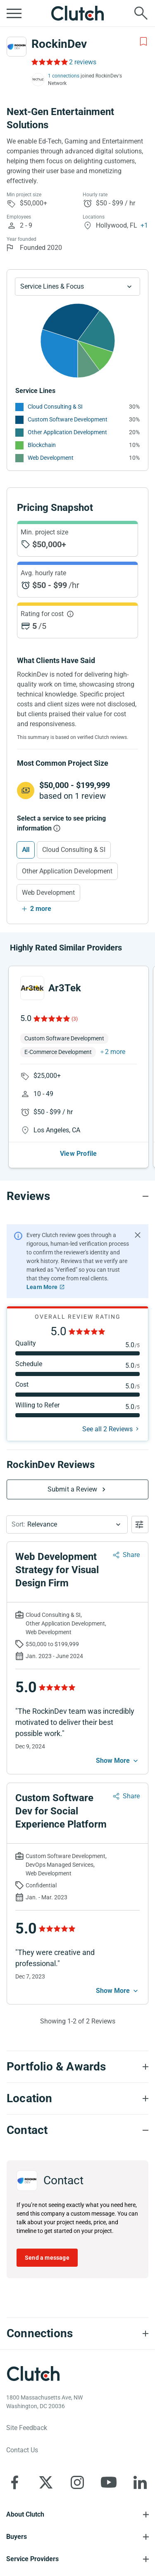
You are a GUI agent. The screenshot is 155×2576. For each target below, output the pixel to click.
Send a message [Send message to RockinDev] (47, 2257)
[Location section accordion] (77, 2098)
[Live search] (141, 13)
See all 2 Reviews (107, 1429)
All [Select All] (25, 850)
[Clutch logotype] (33, 2373)
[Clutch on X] (46, 2482)
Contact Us (22, 2450)
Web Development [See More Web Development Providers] (51, 457)
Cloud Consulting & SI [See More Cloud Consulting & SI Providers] (55, 406)
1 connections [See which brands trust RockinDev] (63, 76)
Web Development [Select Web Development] (48, 892)
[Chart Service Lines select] (77, 286)
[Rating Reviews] (49, 61)
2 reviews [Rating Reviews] (82, 62)
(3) (75, 1019)
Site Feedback (26, 2428)
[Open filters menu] (139, 1524)
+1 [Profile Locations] (144, 225)
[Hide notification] (138, 1235)
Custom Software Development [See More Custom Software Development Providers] (67, 419)
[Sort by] (67, 1524)
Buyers (16, 2537)
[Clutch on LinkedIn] (140, 2482)
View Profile (78, 1153)
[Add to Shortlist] (143, 42)
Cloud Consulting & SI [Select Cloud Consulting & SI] (73, 850)
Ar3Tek (64, 988)
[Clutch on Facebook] (14, 2482)
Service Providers (32, 2559)
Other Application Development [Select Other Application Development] (67, 871)
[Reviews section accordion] (77, 1196)
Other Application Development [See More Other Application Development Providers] (67, 432)
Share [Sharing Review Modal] (131, 1555)
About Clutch (25, 2514)
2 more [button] (115, 1052)
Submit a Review (73, 1489)
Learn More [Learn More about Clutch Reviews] (41, 1287)
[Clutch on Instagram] (77, 2482)
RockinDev (59, 44)
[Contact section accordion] (77, 2130)
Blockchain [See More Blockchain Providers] (42, 445)
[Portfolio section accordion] (77, 2066)
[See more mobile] (118, 1761)
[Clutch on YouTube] (108, 2482)
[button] (67, 1524)
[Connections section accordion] (77, 2333)
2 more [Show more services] (40, 909)
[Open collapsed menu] (14, 13)
